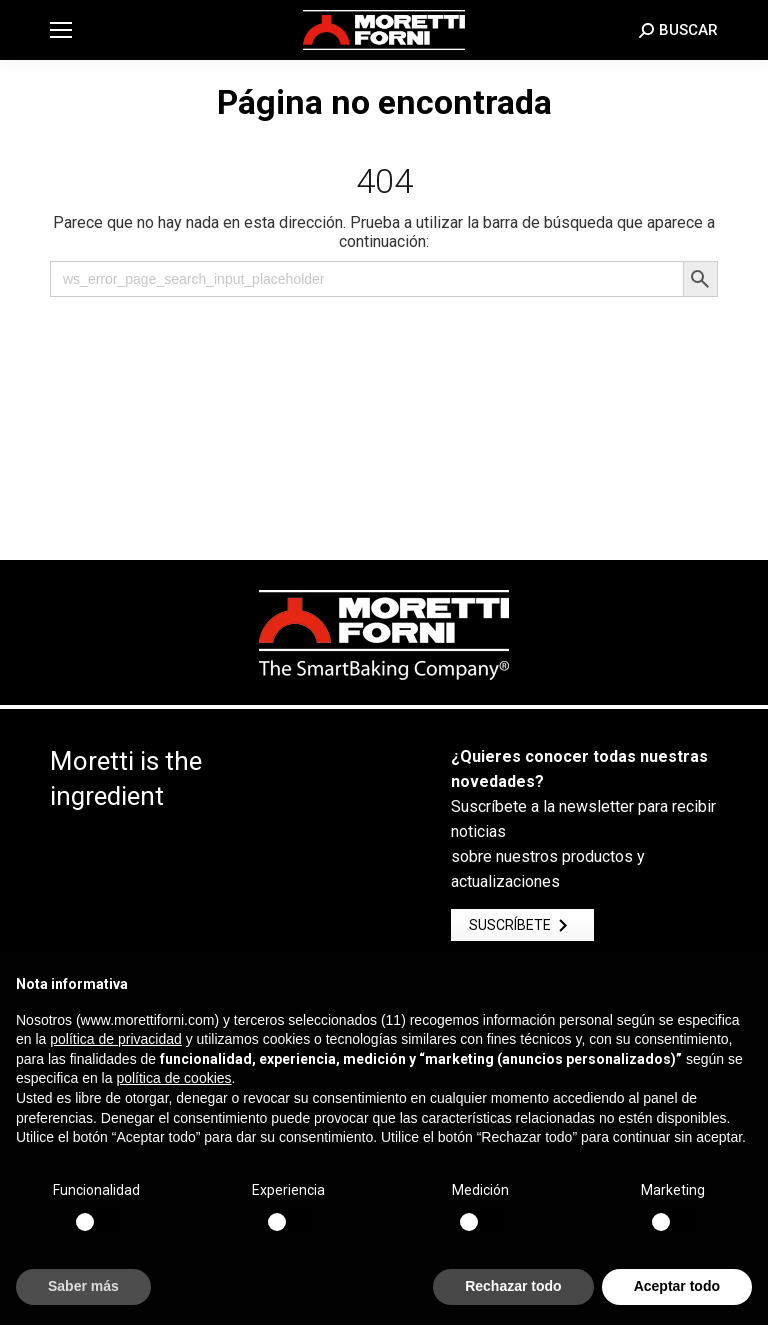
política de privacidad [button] (116, 1039)
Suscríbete (522, 925)
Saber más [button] (83, 1286)
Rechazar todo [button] (513, 1286)
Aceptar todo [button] (677, 1286)
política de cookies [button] (173, 1078)
